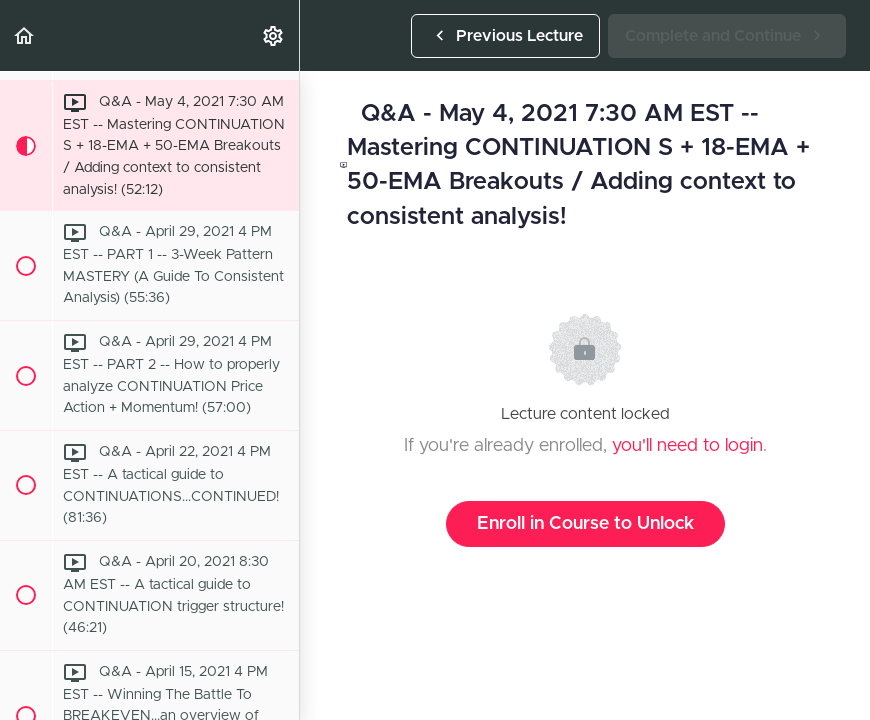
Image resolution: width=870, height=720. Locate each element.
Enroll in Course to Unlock (585, 524)
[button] (25, 35)
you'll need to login (687, 446)
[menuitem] (274, 35)
